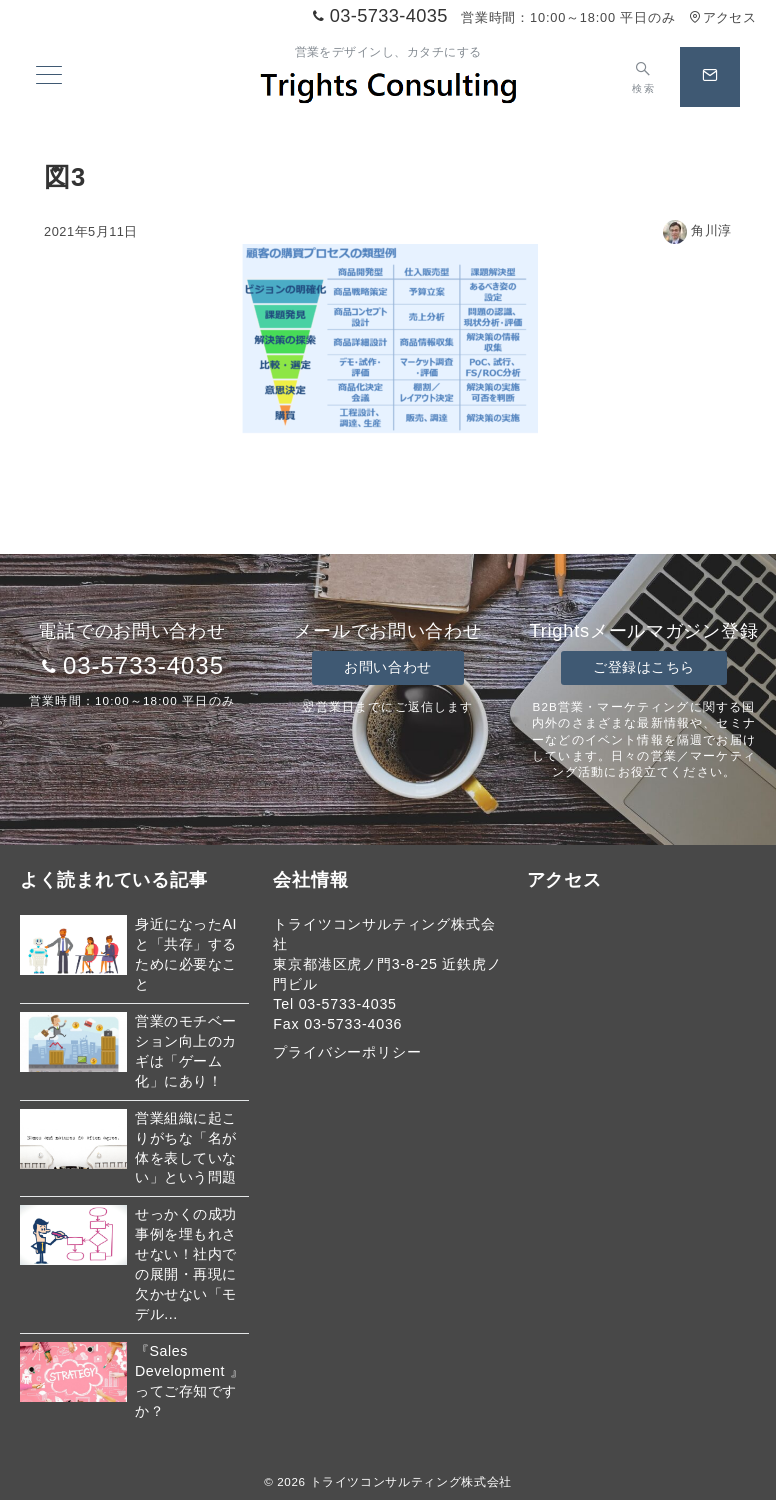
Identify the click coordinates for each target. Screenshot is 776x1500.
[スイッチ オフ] (643, 77)
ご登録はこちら (644, 667)
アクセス (722, 17)
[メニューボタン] (49, 77)
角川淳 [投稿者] (697, 230)
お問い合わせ (387, 667)
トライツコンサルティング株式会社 (411, 1481)
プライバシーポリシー (347, 1052)
